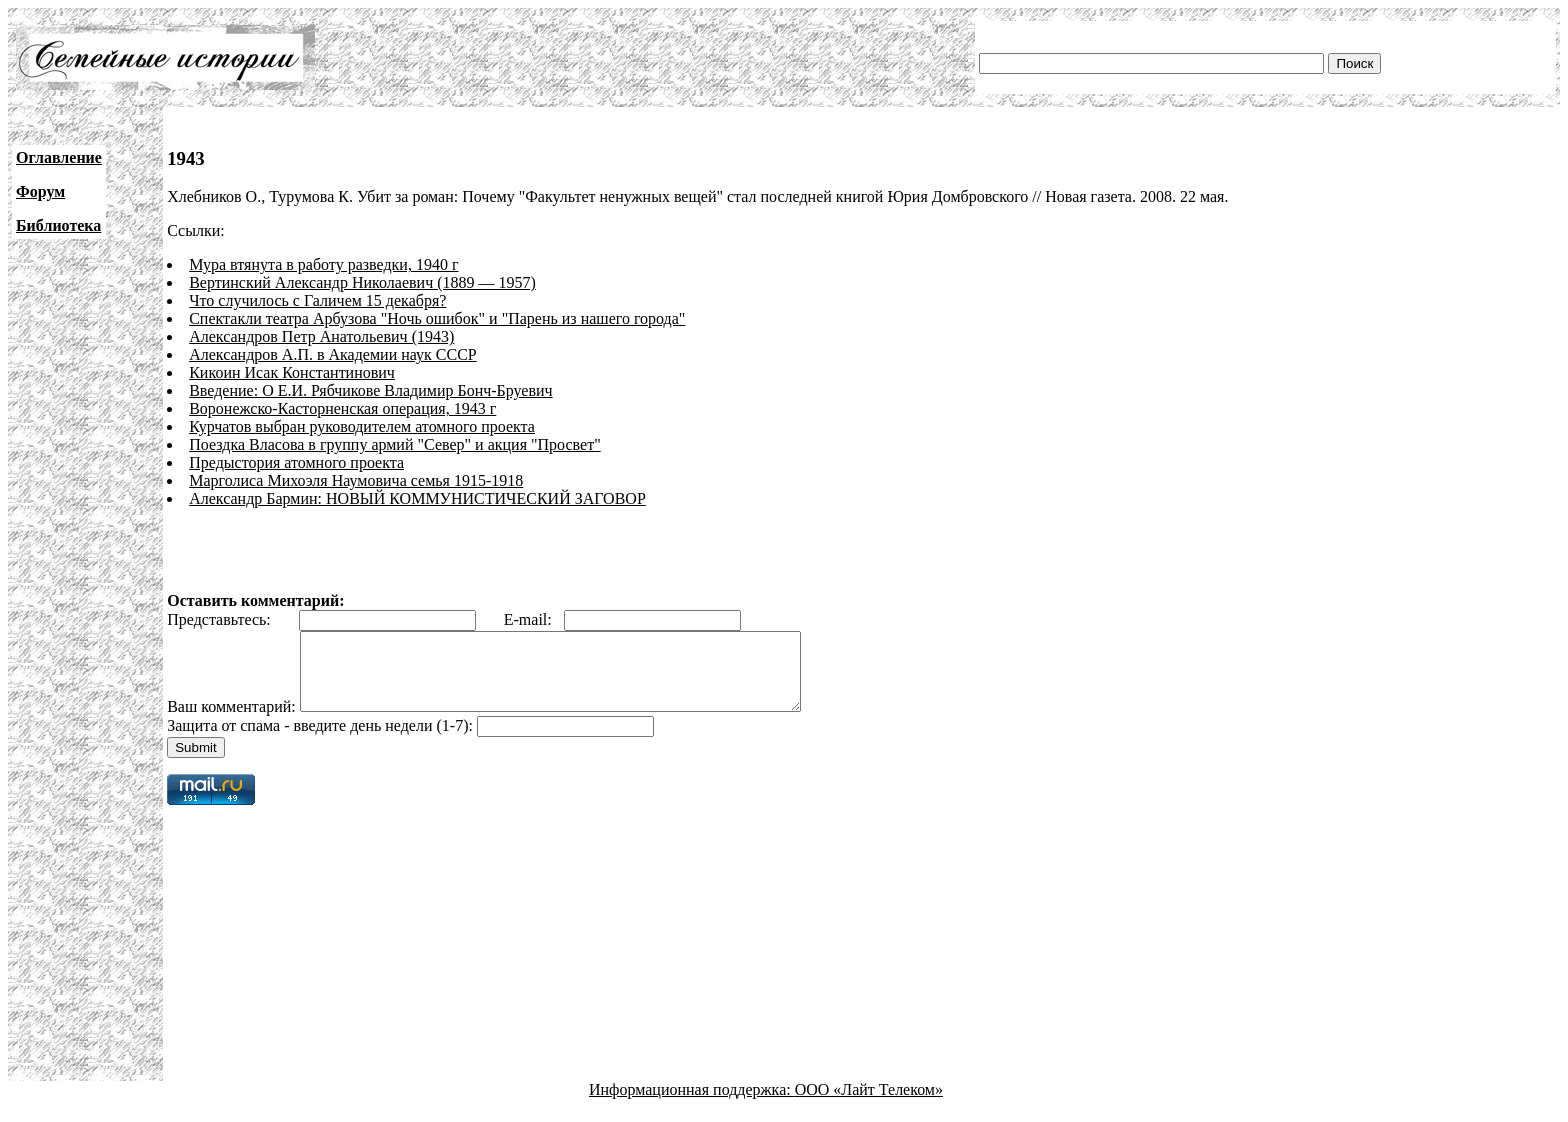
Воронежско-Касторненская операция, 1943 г (342, 408)
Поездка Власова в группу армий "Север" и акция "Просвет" (394, 444)
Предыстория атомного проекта (296, 462)
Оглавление (59, 157)
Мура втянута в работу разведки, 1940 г (323, 264)
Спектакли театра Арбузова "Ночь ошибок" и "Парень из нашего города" (437, 318)
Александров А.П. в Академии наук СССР (333, 354)
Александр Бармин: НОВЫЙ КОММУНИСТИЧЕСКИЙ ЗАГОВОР (417, 498)
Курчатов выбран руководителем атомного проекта (362, 426)
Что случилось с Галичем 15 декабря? (317, 300)
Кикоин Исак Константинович (292, 372)
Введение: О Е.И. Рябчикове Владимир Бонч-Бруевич (370, 390)
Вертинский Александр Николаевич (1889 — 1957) (362, 282)
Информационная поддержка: (692, 1104)
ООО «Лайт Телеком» (869, 1104)
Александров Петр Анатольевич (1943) (321, 336)
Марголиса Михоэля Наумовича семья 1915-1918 (356, 480)
